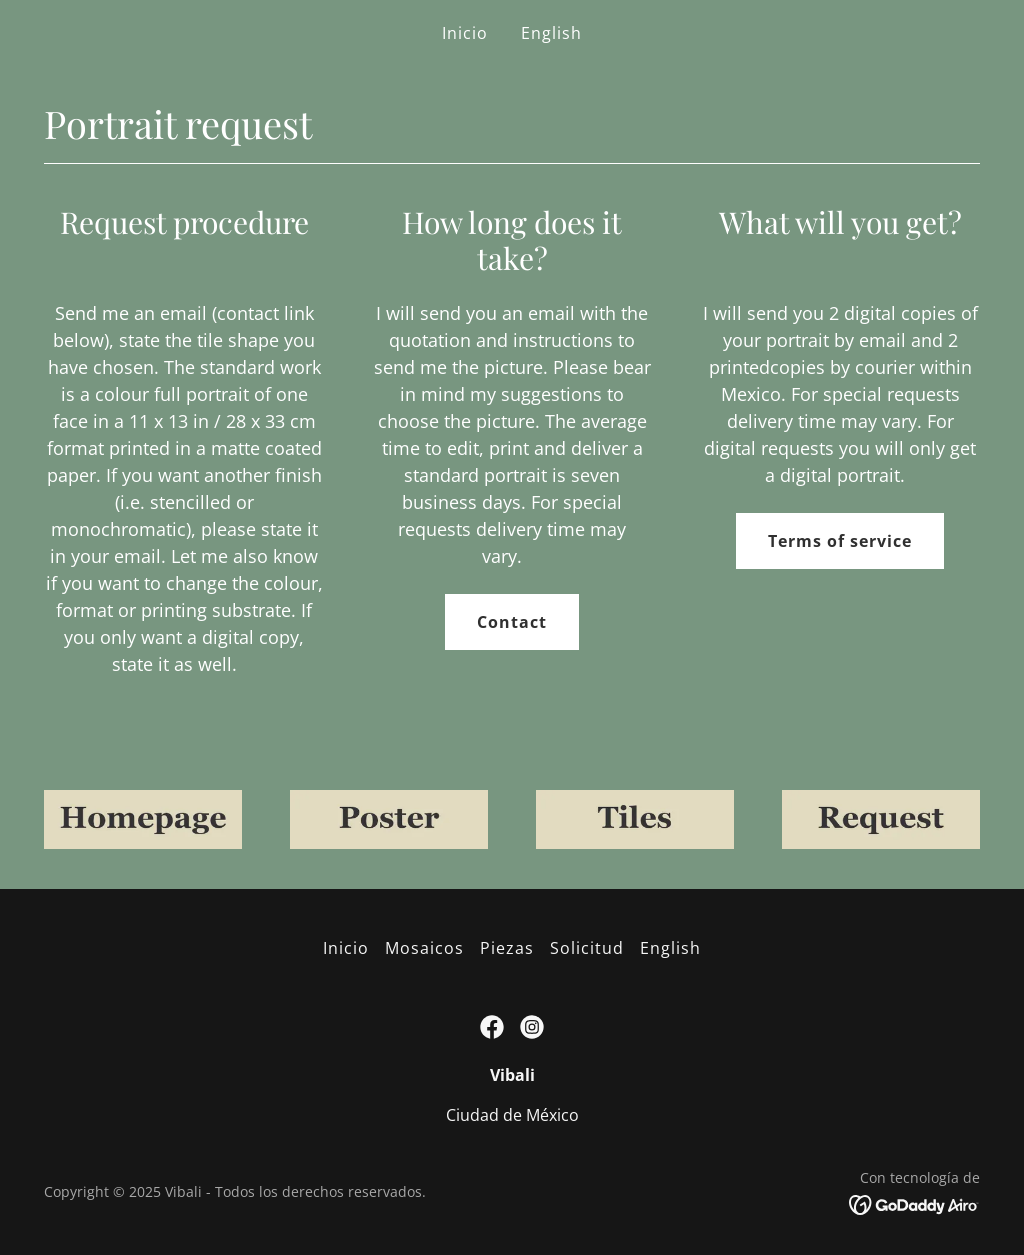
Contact (512, 622)
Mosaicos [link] (424, 948)
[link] (492, 1027)
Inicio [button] (346, 948)
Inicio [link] (465, 33)
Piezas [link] (507, 948)
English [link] (551, 33)
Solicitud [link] (587, 948)
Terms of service (840, 541)
